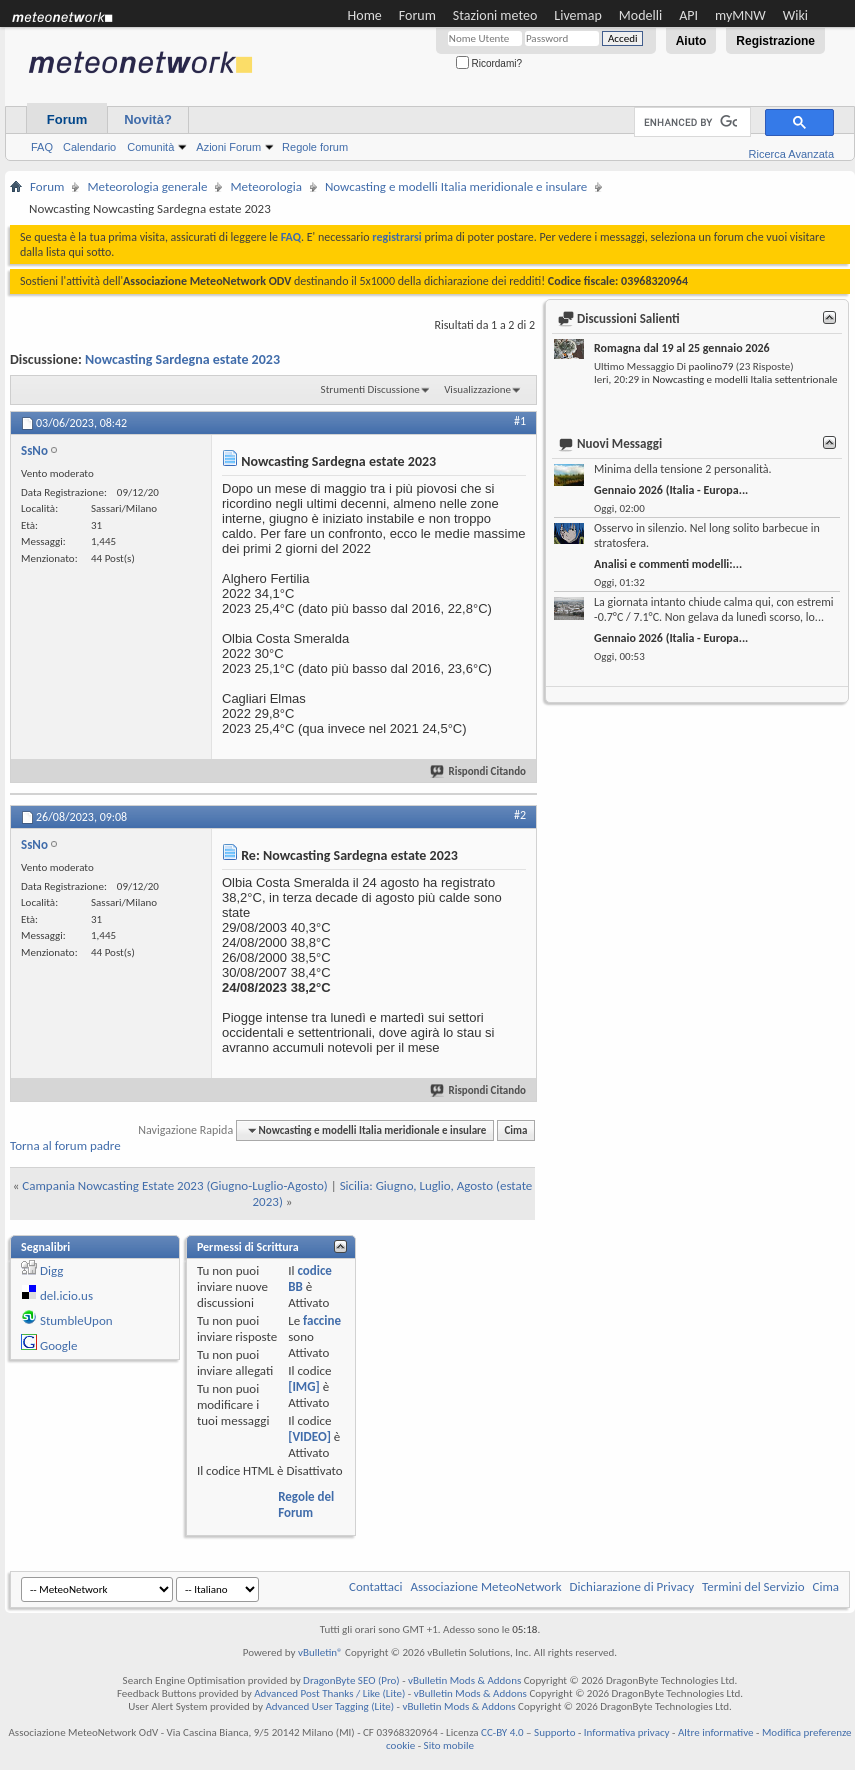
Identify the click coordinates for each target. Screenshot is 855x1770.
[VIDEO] (309, 1436)
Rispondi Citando (479, 771)
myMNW (740, 15)
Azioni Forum (228, 147)
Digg (51, 1270)
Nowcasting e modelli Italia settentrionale (744, 379)
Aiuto (691, 41)
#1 (520, 421)
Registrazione (775, 41)
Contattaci (376, 1586)
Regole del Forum (306, 1504)
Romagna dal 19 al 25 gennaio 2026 (682, 348)
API (688, 15)
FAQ (42, 147)
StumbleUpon (76, 1320)
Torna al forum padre (65, 1145)
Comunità (150, 147)
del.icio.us (66, 1295)
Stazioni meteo (495, 15)
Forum (417, 15)
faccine (322, 1320)
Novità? (148, 119)
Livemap (578, 15)
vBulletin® (320, 1652)
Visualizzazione (477, 389)
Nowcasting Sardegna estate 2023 (182, 359)
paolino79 (711, 366)
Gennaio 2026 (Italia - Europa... (671, 490)
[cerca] (690, 122)
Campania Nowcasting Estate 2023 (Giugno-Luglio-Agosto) (174, 1185)
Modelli (640, 15)
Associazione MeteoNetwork (486, 1586)
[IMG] (304, 1386)
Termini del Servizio (753, 1586)
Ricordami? (489, 63)
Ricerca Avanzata (791, 154)
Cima (515, 1130)
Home (365, 15)
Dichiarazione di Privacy (632, 1586)
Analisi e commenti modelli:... (668, 564)
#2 (520, 815)
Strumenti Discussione (370, 389)
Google (58, 1345)
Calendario (89, 147)
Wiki (795, 15)
